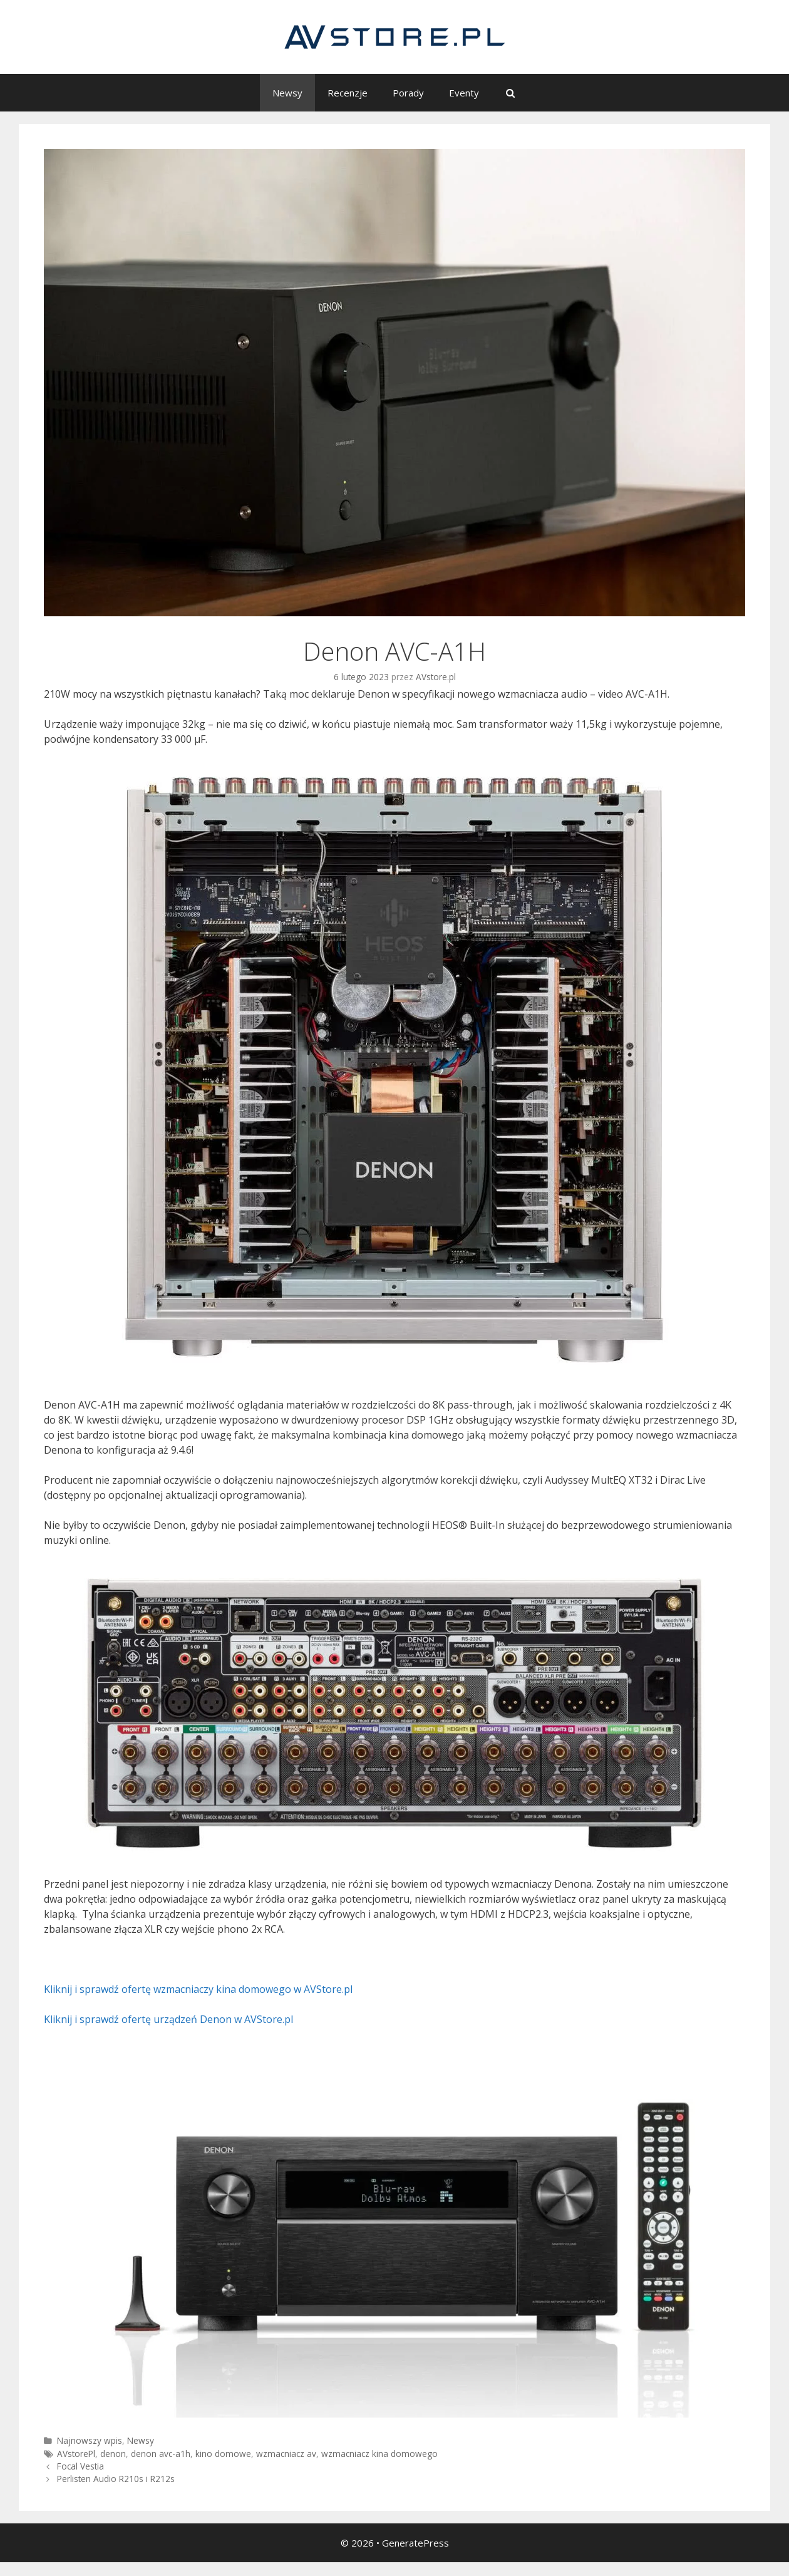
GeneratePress (415, 2543)
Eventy (464, 92)
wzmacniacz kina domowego (379, 2454)
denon (113, 2454)
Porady (408, 92)
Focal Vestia (80, 2466)
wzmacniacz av (286, 2454)
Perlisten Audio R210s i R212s (116, 2479)
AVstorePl (76, 2454)
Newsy (287, 92)
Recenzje (347, 92)
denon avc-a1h (160, 2454)
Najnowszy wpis (89, 2440)
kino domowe (223, 2454)
